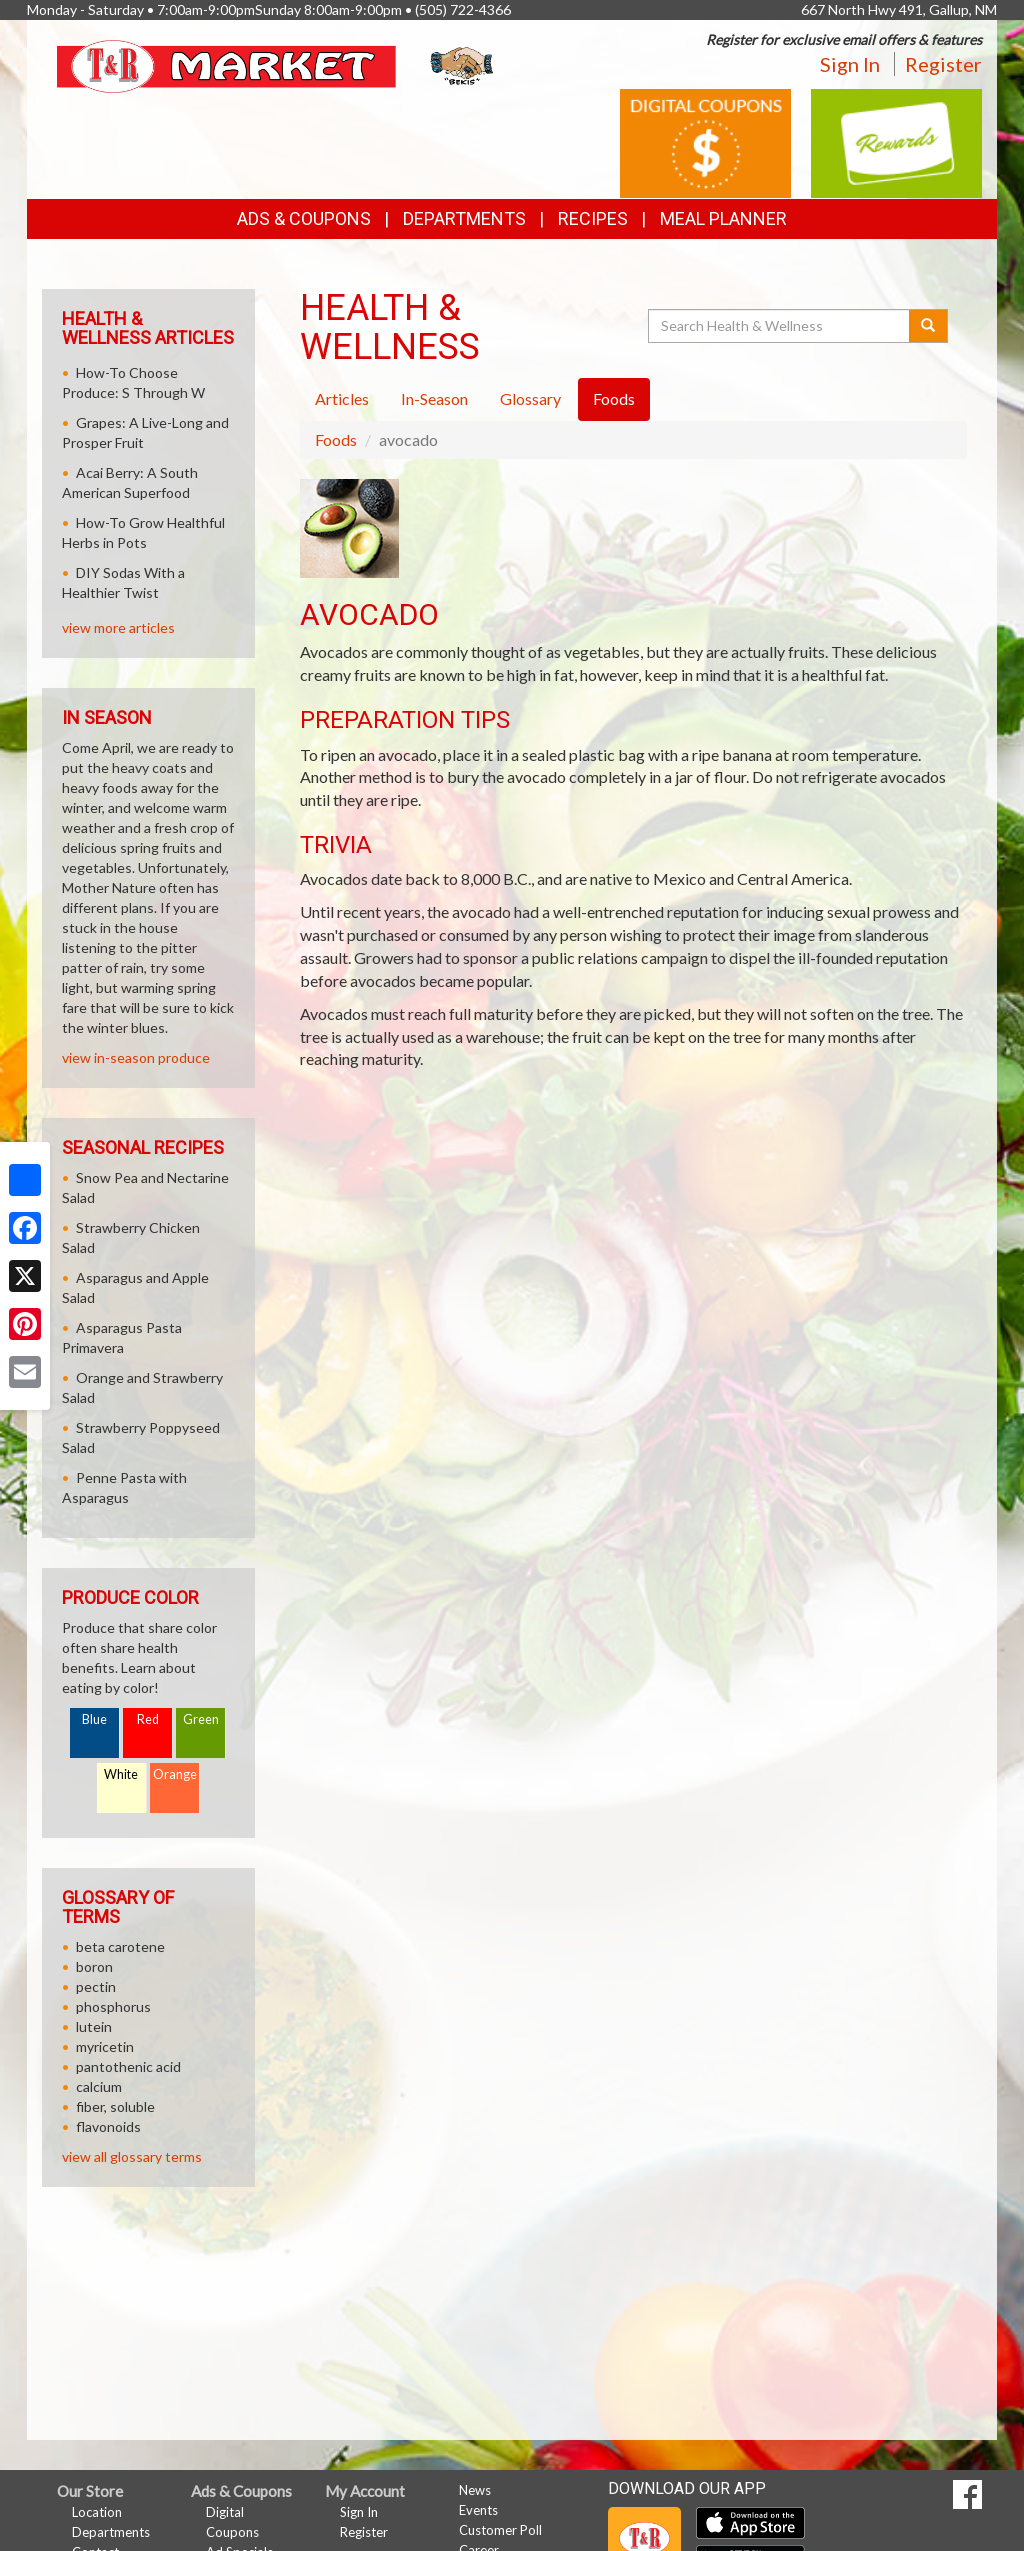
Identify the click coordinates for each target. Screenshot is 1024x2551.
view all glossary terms (132, 2156)
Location (97, 2512)
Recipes (593, 218)
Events (478, 2510)
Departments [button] (464, 218)
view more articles (118, 627)
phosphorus (113, 2006)
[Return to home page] (277, 64)
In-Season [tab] (434, 398)
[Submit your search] (928, 326)
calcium (99, 2086)
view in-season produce (136, 1057)
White (121, 1774)
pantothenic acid (128, 2066)
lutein (94, 2026)
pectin (96, 1986)
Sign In (850, 64)
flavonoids (108, 2126)
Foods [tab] (614, 398)
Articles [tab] (342, 398)
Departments (111, 2532)
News (475, 2490)
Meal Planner (723, 218)
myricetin (105, 2046)
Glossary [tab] (530, 398)
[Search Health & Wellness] (780, 326)
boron (94, 1966)
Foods (336, 439)
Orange (175, 1774)
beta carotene (120, 1946)
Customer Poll (500, 2530)
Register (943, 64)
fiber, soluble (115, 2106)
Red (148, 1719)
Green (201, 1719)
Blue (94, 1719)
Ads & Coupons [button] (304, 218)
